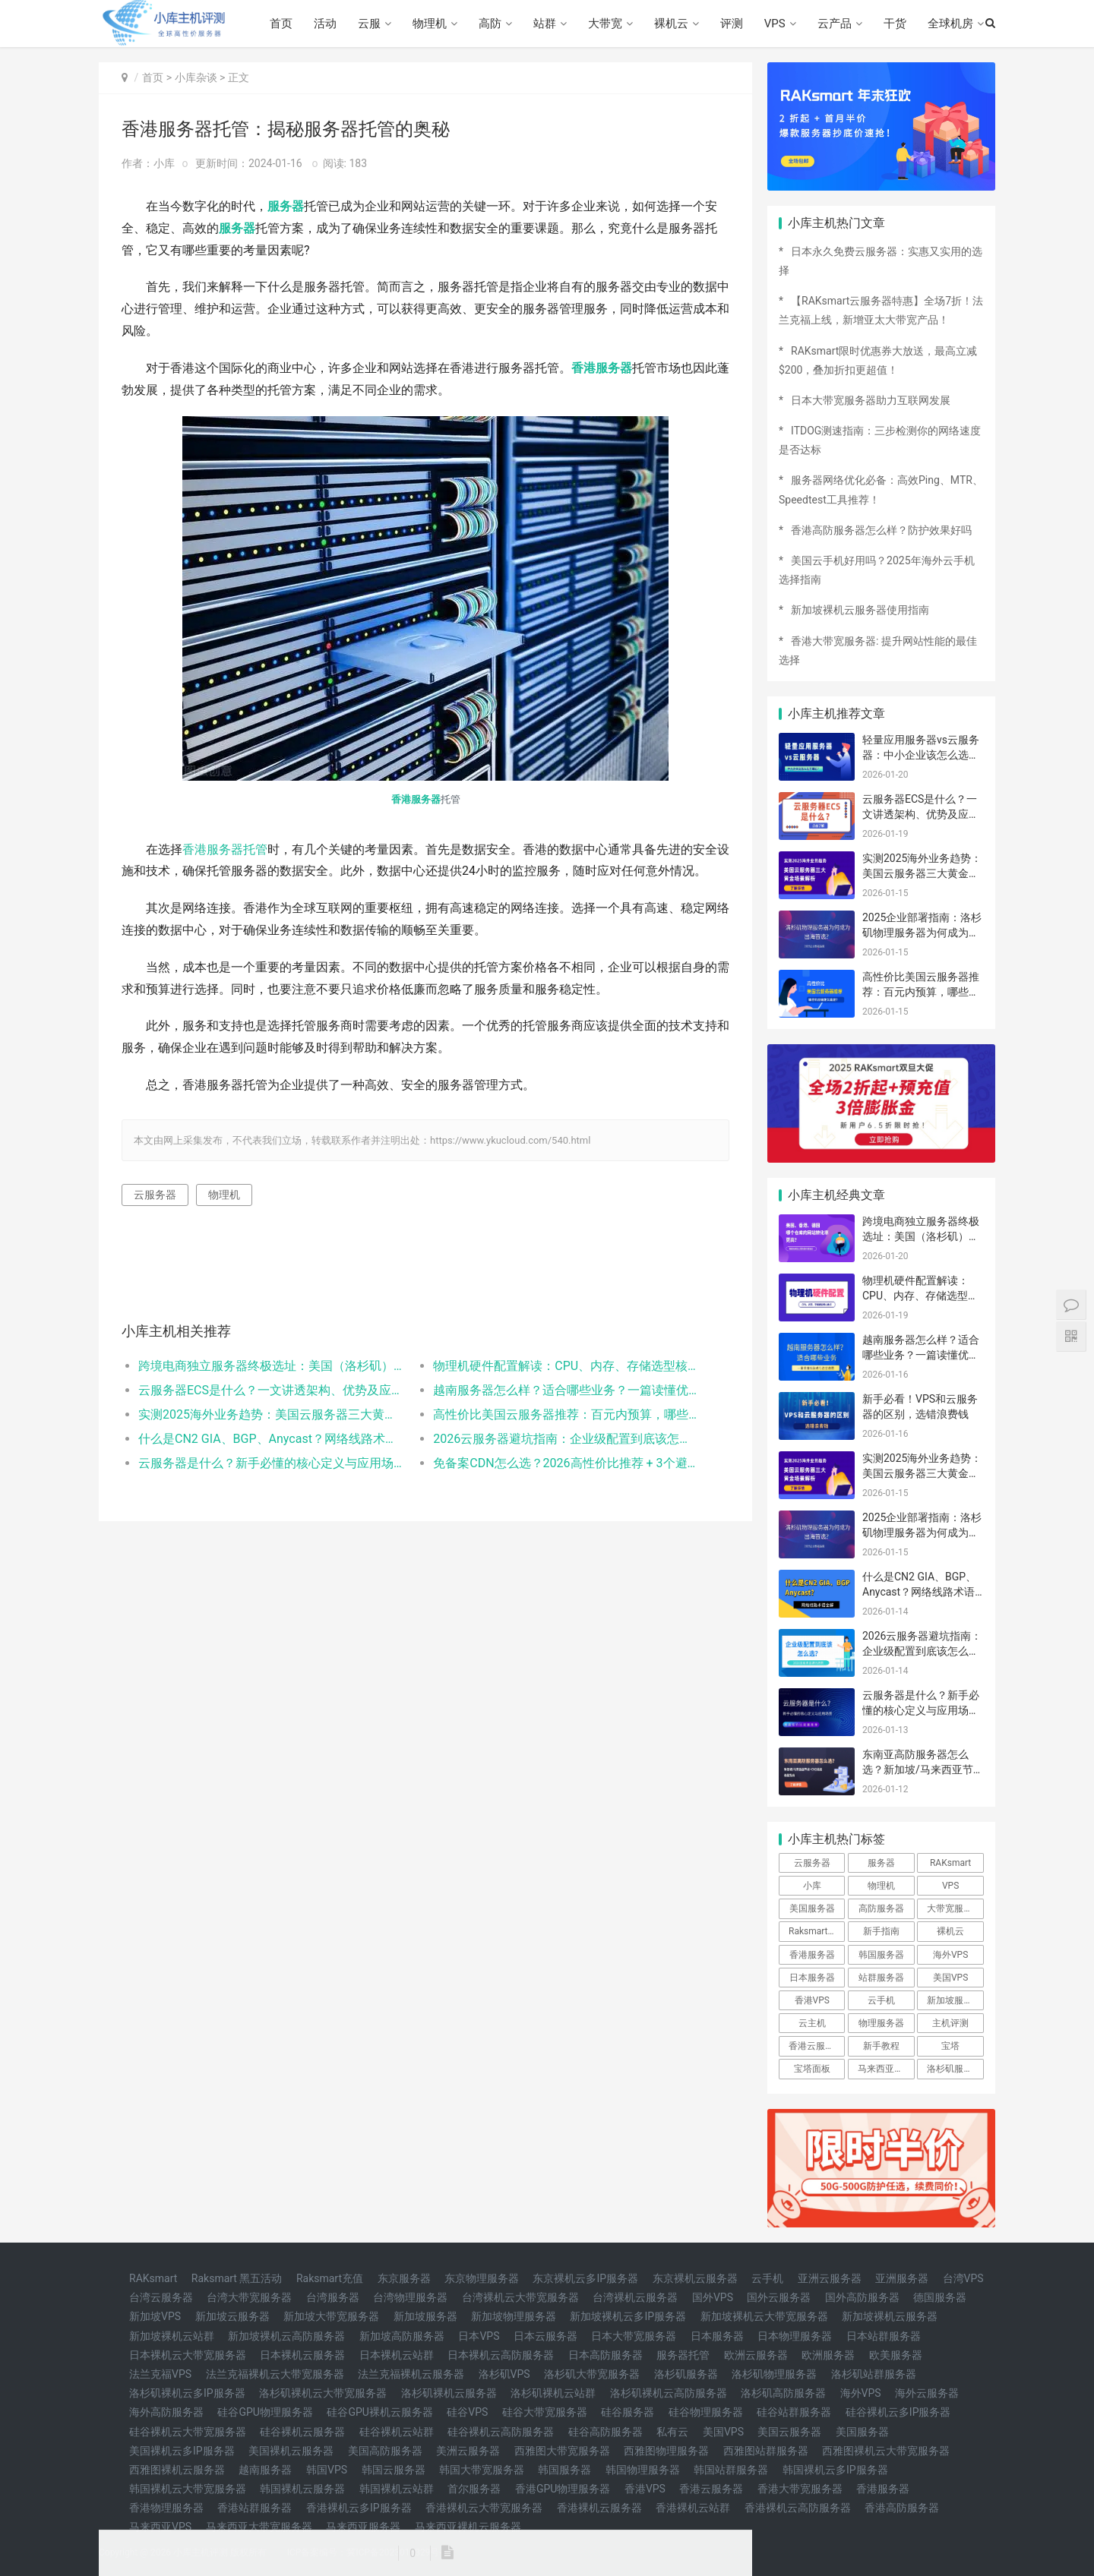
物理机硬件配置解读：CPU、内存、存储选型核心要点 (565, 1366)
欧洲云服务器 (756, 2355)
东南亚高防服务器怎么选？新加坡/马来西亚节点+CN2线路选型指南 (923, 1769)
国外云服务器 (779, 2297)
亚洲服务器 (901, 2278)
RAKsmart (950, 1863)
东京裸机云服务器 (695, 2278)
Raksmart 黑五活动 (237, 2278)
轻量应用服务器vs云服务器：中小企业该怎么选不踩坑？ (920, 754)
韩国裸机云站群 (396, 2489)
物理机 (430, 23)
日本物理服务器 (794, 2336)
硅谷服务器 (627, 2412)
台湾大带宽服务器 (249, 2297)
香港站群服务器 (254, 2508)
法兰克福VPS (160, 2374)
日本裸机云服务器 (302, 2355)
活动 (325, 23)
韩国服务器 (881, 1954)
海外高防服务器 (166, 2412)
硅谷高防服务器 (605, 2432)
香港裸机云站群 (693, 2508)
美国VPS (950, 1977)
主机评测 (950, 2023)
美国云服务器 (789, 2432)
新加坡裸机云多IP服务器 (628, 2316)
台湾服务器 (332, 2297)
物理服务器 (881, 2023)
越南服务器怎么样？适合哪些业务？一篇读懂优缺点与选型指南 (565, 1390)
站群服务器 (881, 1977)
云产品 (834, 23)
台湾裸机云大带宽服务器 (520, 2297)
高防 (490, 23)
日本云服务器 (545, 2336)
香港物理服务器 (166, 2508)
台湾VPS (963, 2278)
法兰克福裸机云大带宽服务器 (275, 2374)
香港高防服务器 (902, 2508)
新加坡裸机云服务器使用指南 (860, 610)
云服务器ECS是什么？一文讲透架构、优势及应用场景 (270, 1390)
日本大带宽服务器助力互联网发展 (870, 400)
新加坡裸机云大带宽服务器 (764, 2316)
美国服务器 (812, 1908)
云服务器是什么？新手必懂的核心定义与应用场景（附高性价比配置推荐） (270, 1463)
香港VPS (812, 2000)
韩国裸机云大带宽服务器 (187, 2489)
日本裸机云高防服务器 (500, 2355)
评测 (731, 23)
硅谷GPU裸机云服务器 (379, 2412)
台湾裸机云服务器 (635, 2297)
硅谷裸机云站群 (396, 2432)
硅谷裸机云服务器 (302, 2432)
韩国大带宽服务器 (481, 2470)
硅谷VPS (467, 2412)
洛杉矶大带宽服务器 (592, 2374)
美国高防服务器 (385, 2451)
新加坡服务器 (954, 2000)
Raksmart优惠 (817, 1931)
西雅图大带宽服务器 (562, 2451)
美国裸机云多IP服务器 (182, 2451)
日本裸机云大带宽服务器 (187, 2355)
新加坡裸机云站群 (171, 2336)
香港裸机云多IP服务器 (359, 2508)
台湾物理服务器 (410, 2297)
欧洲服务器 (828, 2355)
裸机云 (671, 23)
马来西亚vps (883, 2068)
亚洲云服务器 (830, 2278)
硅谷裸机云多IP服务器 (898, 2412)
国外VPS (712, 2297)
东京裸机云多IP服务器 (585, 2278)
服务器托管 (683, 2355)
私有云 (672, 2432)
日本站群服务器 (883, 2336)
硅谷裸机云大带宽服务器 (187, 2432)
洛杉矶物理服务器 (774, 2374)
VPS (775, 23)
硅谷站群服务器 (794, 2412)
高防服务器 (881, 1908)
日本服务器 (812, 1977)
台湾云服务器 (161, 2297)
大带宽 (605, 23)
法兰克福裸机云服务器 (411, 2374)
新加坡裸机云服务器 (889, 2316)
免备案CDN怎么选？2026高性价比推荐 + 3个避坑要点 (565, 1463)
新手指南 (881, 1931)
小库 (812, 1885)
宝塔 (950, 2046)
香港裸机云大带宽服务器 (483, 2508)
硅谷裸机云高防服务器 (500, 2432)
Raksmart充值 (329, 2278)
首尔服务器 (474, 2489)
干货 (895, 23)
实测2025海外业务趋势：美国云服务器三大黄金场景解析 (270, 1414)
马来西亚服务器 (363, 2527)
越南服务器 (265, 2470)
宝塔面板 (812, 2068)
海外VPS (950, 1954)
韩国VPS (326, 2470)
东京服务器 (404, 2278)
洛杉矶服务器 (954, 2068)
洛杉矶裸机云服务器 (449, 2393)
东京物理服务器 (481, 2278)
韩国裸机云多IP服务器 (835, 2470)
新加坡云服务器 (232, 2316)
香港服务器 (601, 368)
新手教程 (881, 2046)
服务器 (285, 206)
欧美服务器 (895, 2355)
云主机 (812, 2023)
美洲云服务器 (468, 2451)
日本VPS (478, 2336)
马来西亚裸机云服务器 (468, 2527)
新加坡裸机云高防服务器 (286, 2336)
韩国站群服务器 (731, 2470)
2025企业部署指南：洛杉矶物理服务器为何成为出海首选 (922, 932)
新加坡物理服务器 (513, 2316)
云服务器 (155, 1195)
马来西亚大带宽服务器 (259, 2527)
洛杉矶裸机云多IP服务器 (187, 2393)
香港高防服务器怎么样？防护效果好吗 (881, 530)
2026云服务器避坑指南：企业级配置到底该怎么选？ (565, 1439)
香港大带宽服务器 (800, 2489)
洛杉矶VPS (504, 2374)
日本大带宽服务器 (633, 2336)
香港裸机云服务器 (599, 2508)
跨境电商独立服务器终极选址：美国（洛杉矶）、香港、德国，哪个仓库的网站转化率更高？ (270, 1366)
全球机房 (950, 23)
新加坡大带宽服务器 (331, 2316)
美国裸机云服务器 (291, 2451)
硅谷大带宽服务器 (544, 2412)
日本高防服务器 (605, 2355)
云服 (369, 23)
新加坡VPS (155, 2316)
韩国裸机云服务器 (302, 2489)
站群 (544, 23)
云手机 (881, 2000)
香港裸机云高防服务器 (798, 2508)
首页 (281, 23)
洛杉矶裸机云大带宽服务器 (323, 2393)
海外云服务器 (927, 2393)
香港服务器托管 (224, 849)
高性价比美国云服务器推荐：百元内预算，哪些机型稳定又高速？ (565, 1414)
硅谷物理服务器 (706, 2412)
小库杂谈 (196, 77)
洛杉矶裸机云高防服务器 (668, 2393)
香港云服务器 (816, 2046)
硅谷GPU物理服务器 (264, 2412)
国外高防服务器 (862, 2297)
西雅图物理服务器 (666, 2451)
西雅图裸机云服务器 (177, 2470)
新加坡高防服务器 (401, 2336)
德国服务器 (939, 2297)
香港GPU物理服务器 (562, 2489)
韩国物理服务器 (642, 2470)
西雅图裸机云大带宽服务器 (886, 2451)
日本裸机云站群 (396, 2355)
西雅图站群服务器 (765, 2451)
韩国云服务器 (393, 2470)
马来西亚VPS (160, 2527)
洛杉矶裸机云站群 (553, 2393)
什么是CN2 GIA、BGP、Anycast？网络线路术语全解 (270, 1439)
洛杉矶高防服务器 (783, 2393)
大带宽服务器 (954, 1908)
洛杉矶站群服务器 (873, 2374)
